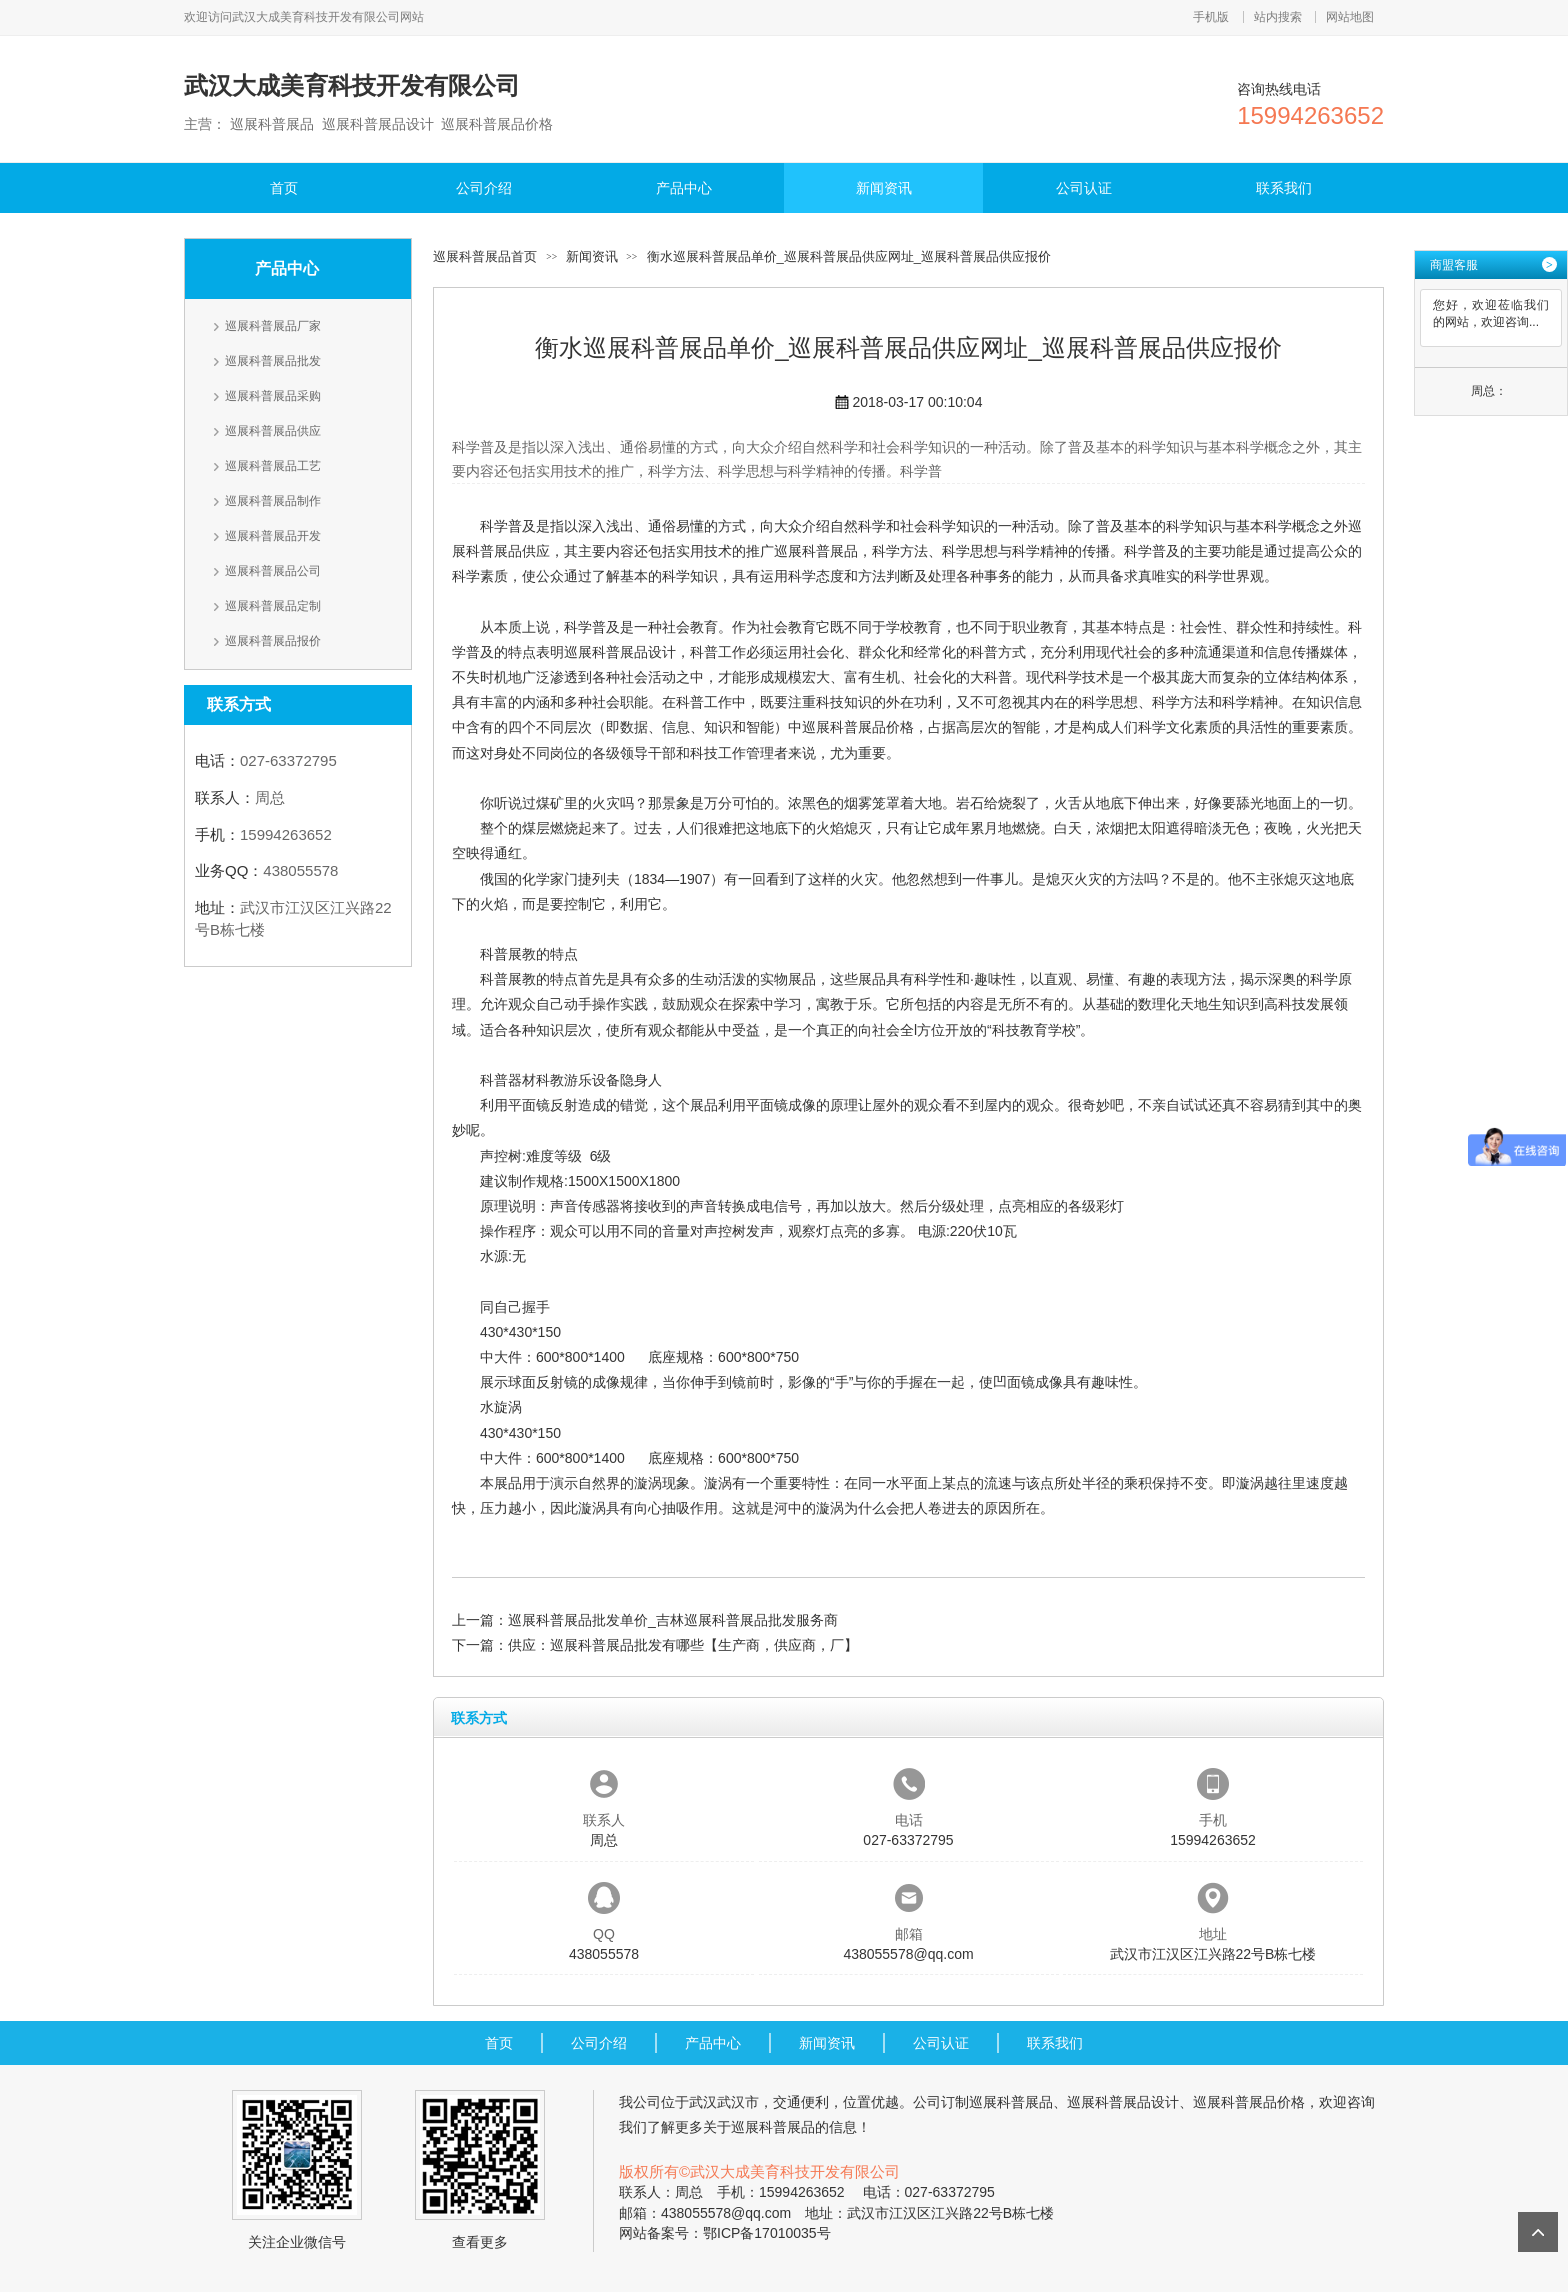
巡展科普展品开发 (273, 536)
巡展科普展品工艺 (273, 466)
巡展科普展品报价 (273, 641)
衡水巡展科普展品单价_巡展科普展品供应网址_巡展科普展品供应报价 (849, 256)
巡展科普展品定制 (273, 606)
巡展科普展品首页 (485, 256)
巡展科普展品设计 (620, 652)
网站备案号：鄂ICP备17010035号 (725, 2233)
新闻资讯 (884, 188)
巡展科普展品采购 (273, 396)
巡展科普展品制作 (273, 501)
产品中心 (684, 188)
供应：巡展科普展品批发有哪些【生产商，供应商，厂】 (683, 1645)
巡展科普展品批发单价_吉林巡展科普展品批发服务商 (673, 1620)
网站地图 (1350, 17)
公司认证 (1084, 188)
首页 (284, 188)
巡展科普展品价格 (858, 727)
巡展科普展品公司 (273, 571)
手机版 (1211, 17)
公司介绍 (484, 188)
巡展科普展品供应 (273, 431)
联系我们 (1284, 188)
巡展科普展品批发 (273, 361)
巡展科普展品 (816, 551)
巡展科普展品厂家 (273, 326)
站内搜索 (1278, 17)
